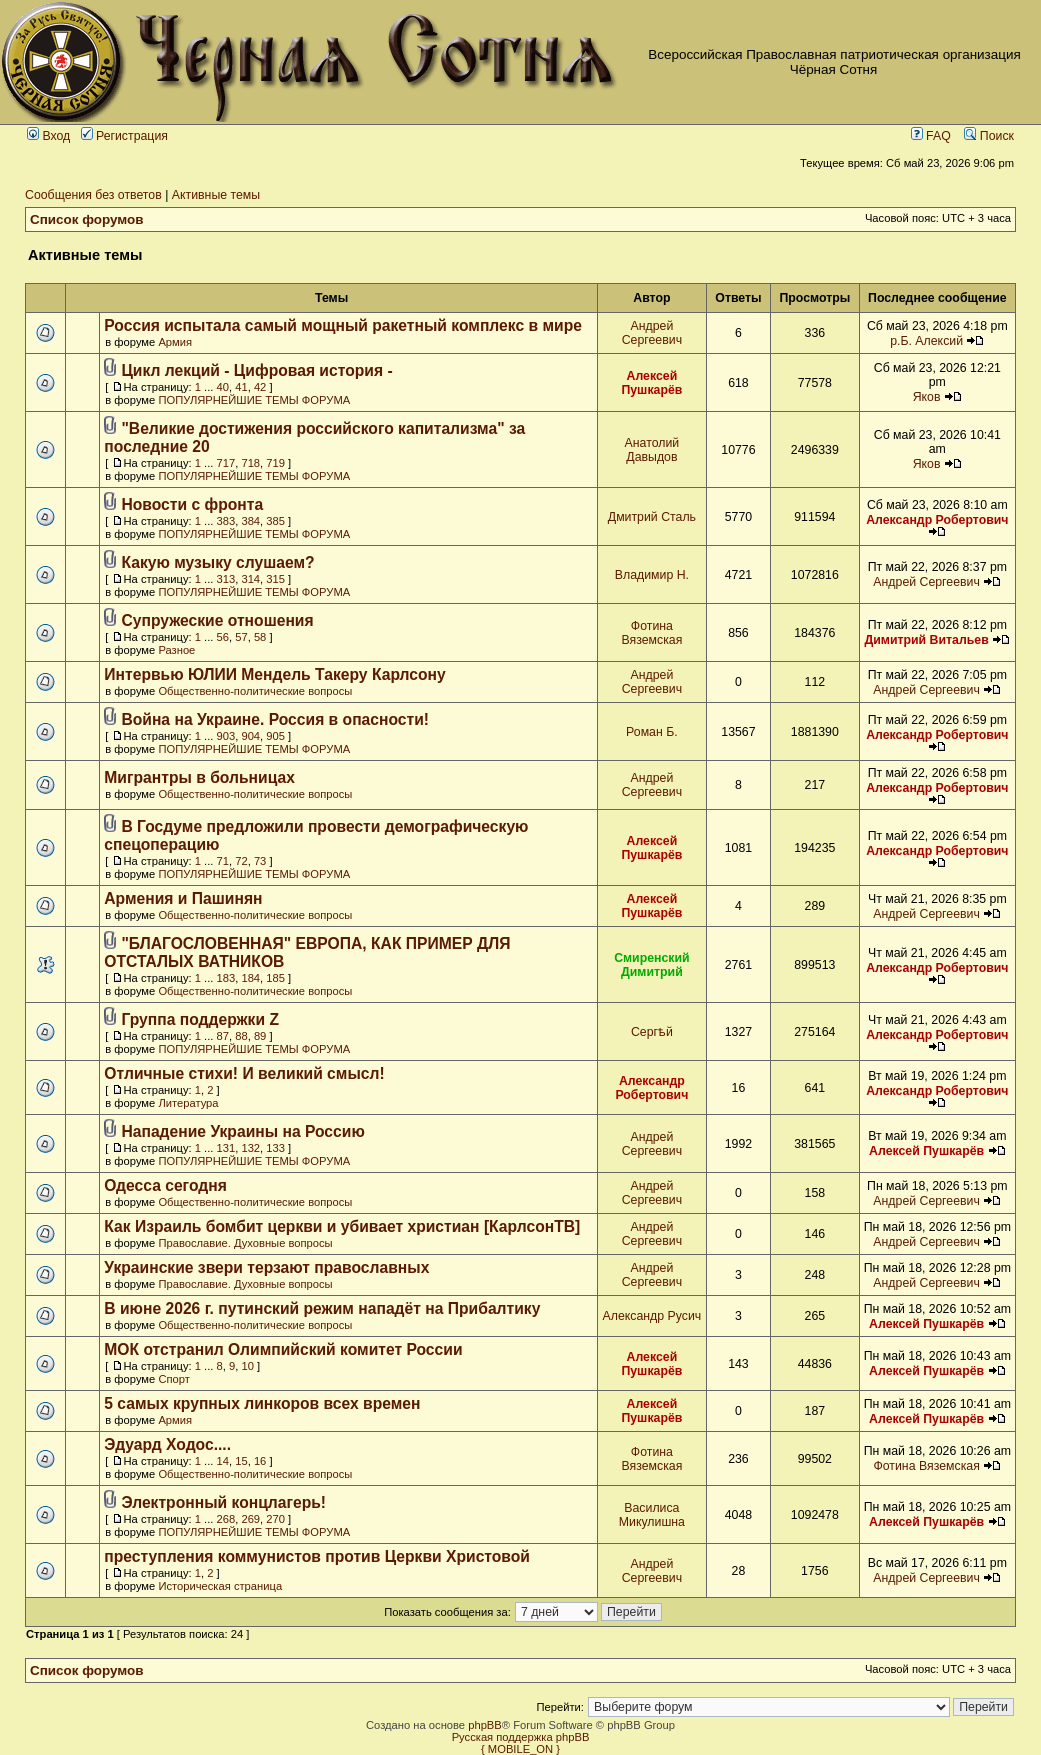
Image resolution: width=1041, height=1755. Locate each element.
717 (226, 463)
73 (260, 861)
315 (275, 579)
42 (260, 387)
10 (247, 1366)
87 (223, 1036)
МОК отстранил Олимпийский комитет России (283, 1349)
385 (275, 521)
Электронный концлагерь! (223, 1502)
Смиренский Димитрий (652, 965)
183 (226, 978)
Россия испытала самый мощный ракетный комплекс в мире (343, 325)
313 (226, 579)
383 (226, 521)
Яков (927, 397)
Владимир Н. (652, 575)
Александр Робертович (937, 520)
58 (260, 637)
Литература (188, 1103)
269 (250, 1519)
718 (250, 463)
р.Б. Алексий (926, 341)
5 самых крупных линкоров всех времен (262, 1403)
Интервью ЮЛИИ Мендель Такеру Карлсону (274, 674)
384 (250, 521)
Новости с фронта (192, 504)
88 (241, 1036)
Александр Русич (652, 1316)
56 (223, 637)
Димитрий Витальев (926, 640)
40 (223, 387)
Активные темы (216, 195)
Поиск (989, 136)
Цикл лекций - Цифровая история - (256, 370)
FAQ (931, 136)
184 (250, 978)
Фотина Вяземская (651, 633)
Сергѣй (652, 1032)
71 (223, 861)
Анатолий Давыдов (652, 450)
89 (260, 1036)
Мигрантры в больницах (199, 777)
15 (241, 1461)
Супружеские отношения (217, 620)
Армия (175, 342)
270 (275, 1519)
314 (250, 579)
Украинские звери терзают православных (266, 1267)
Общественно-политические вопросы (255, 691)
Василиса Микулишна (652, 1515)
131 (226, 1148)
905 (275, 736)
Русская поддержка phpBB (521, 1737)
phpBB (485, 1725)
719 (275, 463)
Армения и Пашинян (183, 898)
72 (241, 861)
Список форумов (87, 219)
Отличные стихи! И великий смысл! (244, 1073)
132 (250, 1148)
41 (241, 387)
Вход (48, 136)
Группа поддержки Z (200, 1019)
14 (223, 1461)
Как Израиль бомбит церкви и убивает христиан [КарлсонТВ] (342, 1226)
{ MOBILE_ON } (520, 1749)
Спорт (173, 1379)
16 (260, 1461)
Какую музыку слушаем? (217, 562)
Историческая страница (220, 1586)
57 (241, 637)
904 (250, 736)
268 (226, 1519)
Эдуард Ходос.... (167, 1444)
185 (275, 978)
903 (226, 736)
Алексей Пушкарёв (651, 383)
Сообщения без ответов (93, 195)
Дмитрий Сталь (652, 517)
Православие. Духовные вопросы (245, 1243)
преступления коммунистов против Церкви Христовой (317, 1556)
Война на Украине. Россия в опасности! (275, 719)
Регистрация (124, 136)
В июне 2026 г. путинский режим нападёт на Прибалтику (322, 1308)
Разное (176, 650)
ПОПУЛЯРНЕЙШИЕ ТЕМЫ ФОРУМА (254, 400)
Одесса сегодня (165, 1185)
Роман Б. (652, 732)
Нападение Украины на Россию (242, 1131)
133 (275, 1148)
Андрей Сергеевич (652, 333)
